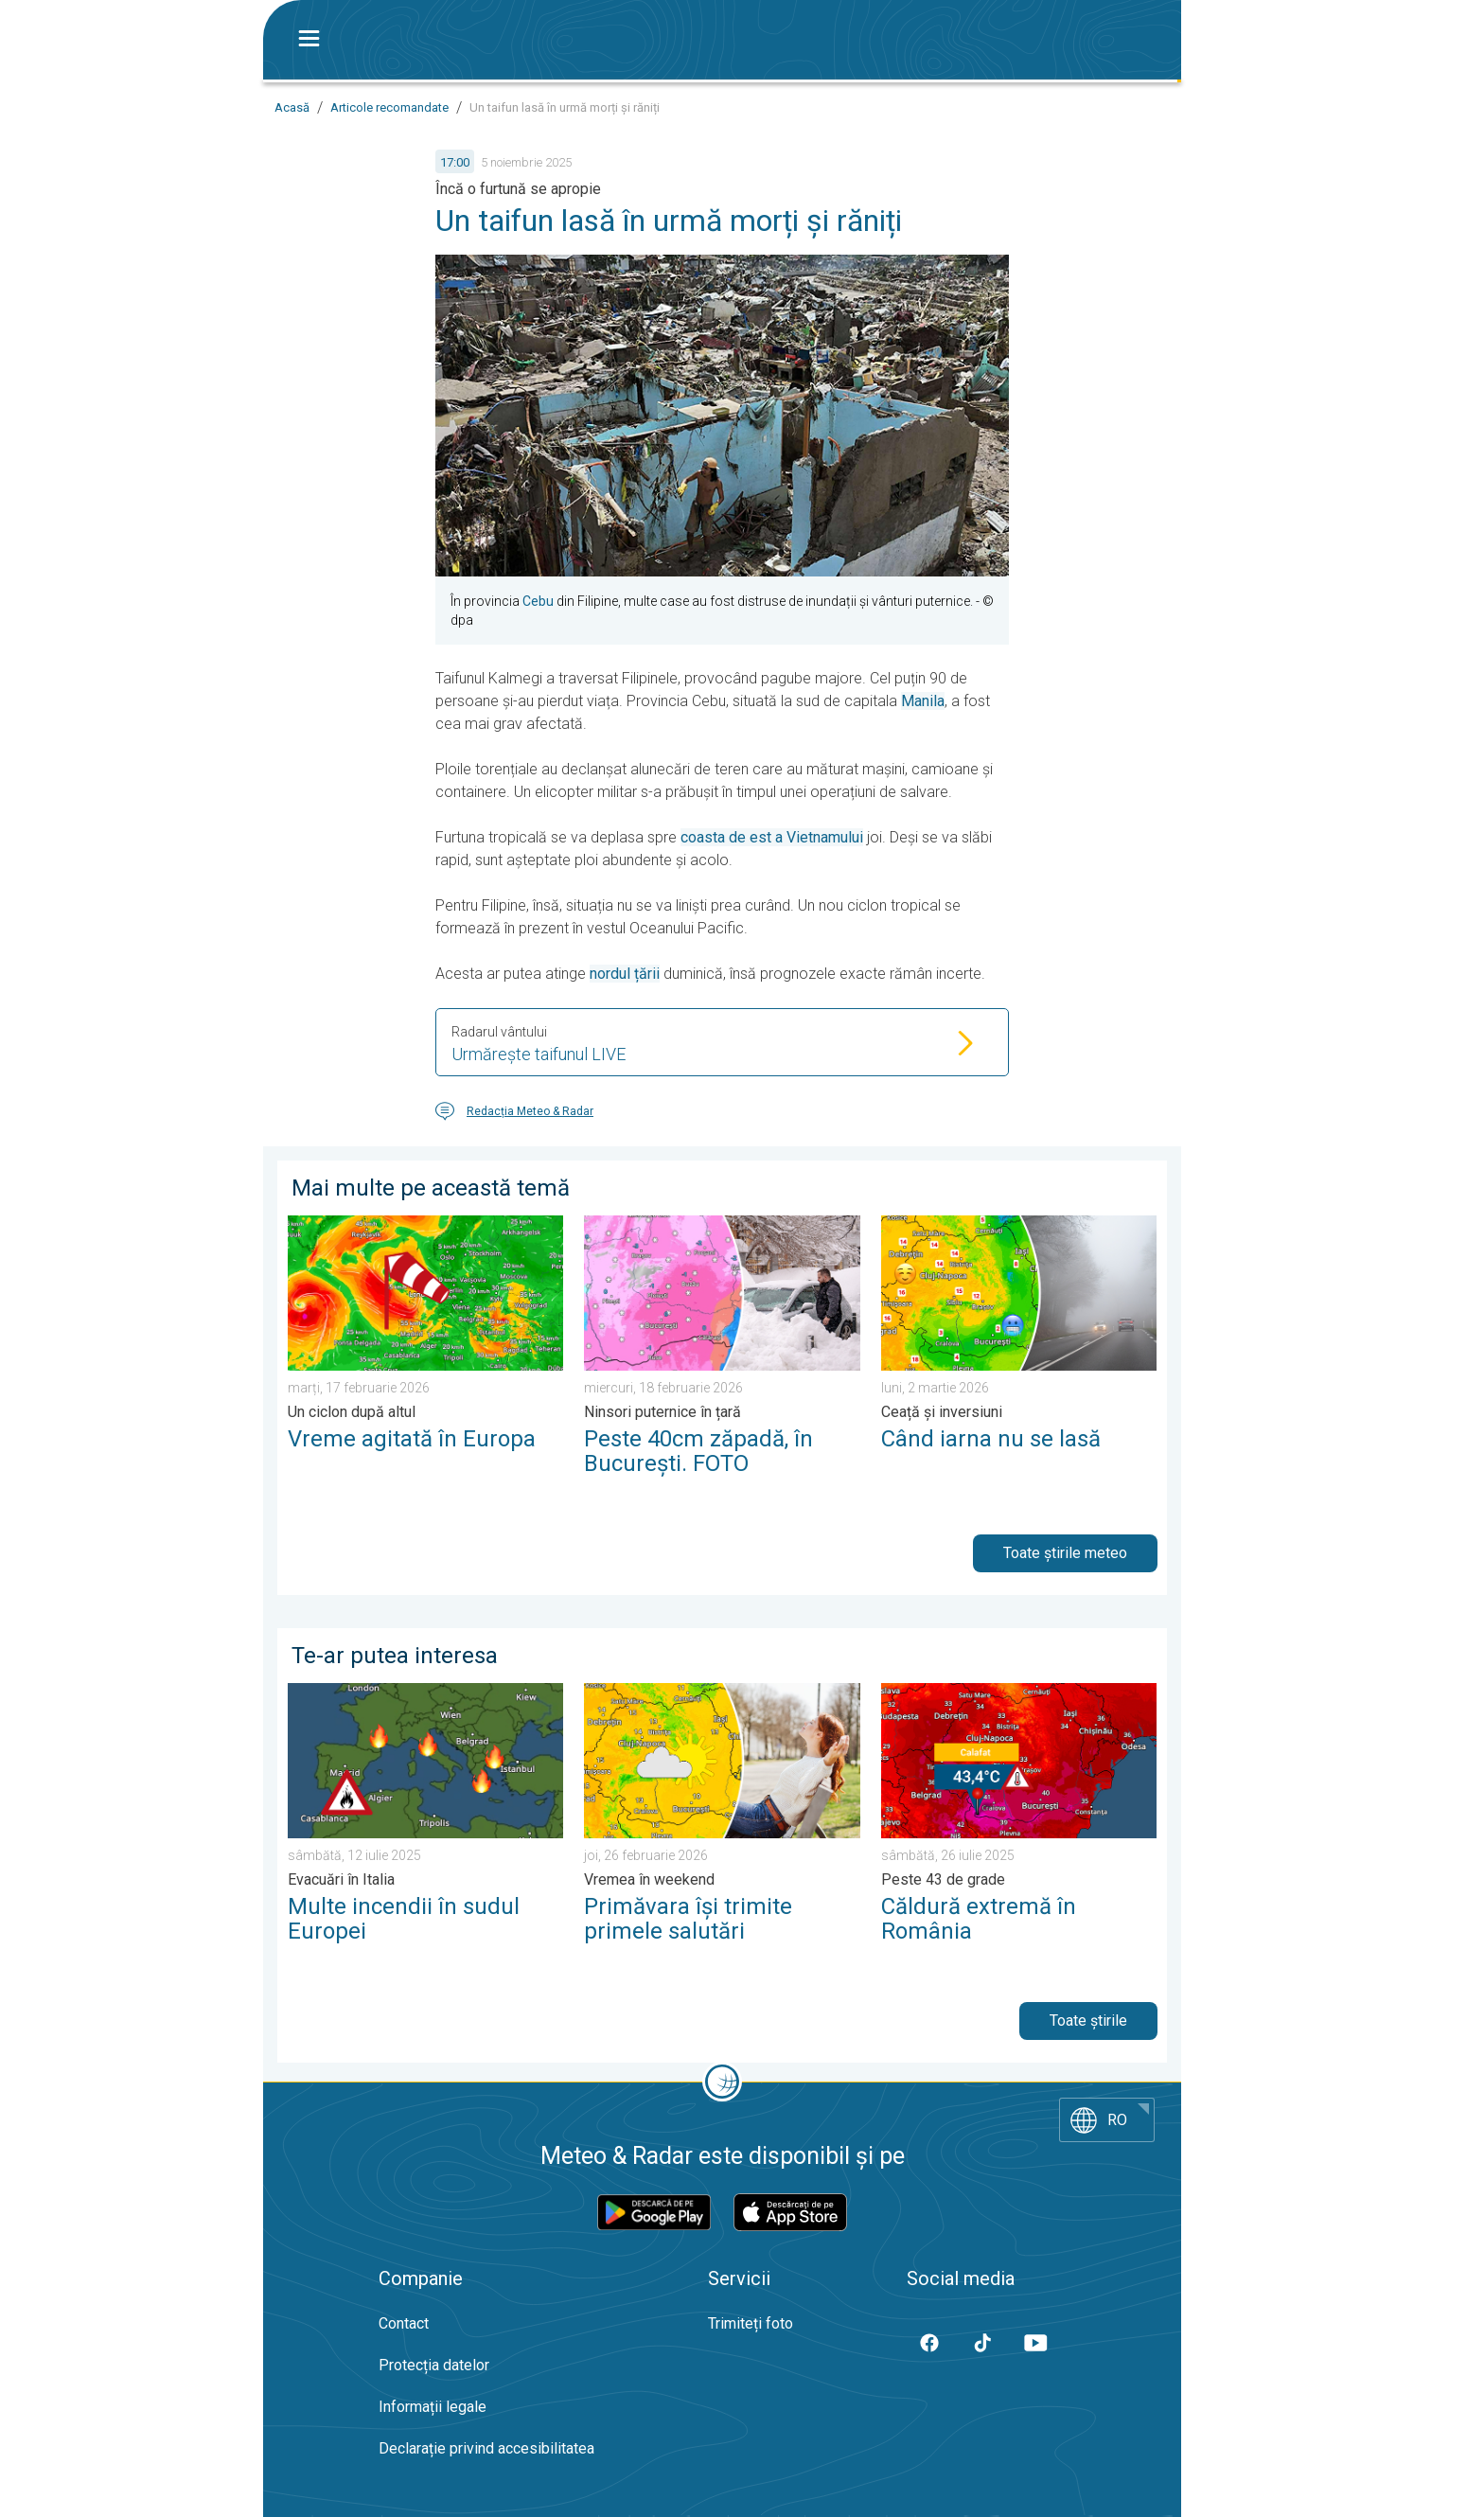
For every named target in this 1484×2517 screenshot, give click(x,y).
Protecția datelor (434, 2365)
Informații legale (432, 2407)
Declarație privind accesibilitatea (486, 2448)
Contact (404, 2323)
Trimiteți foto (750, 2323)
